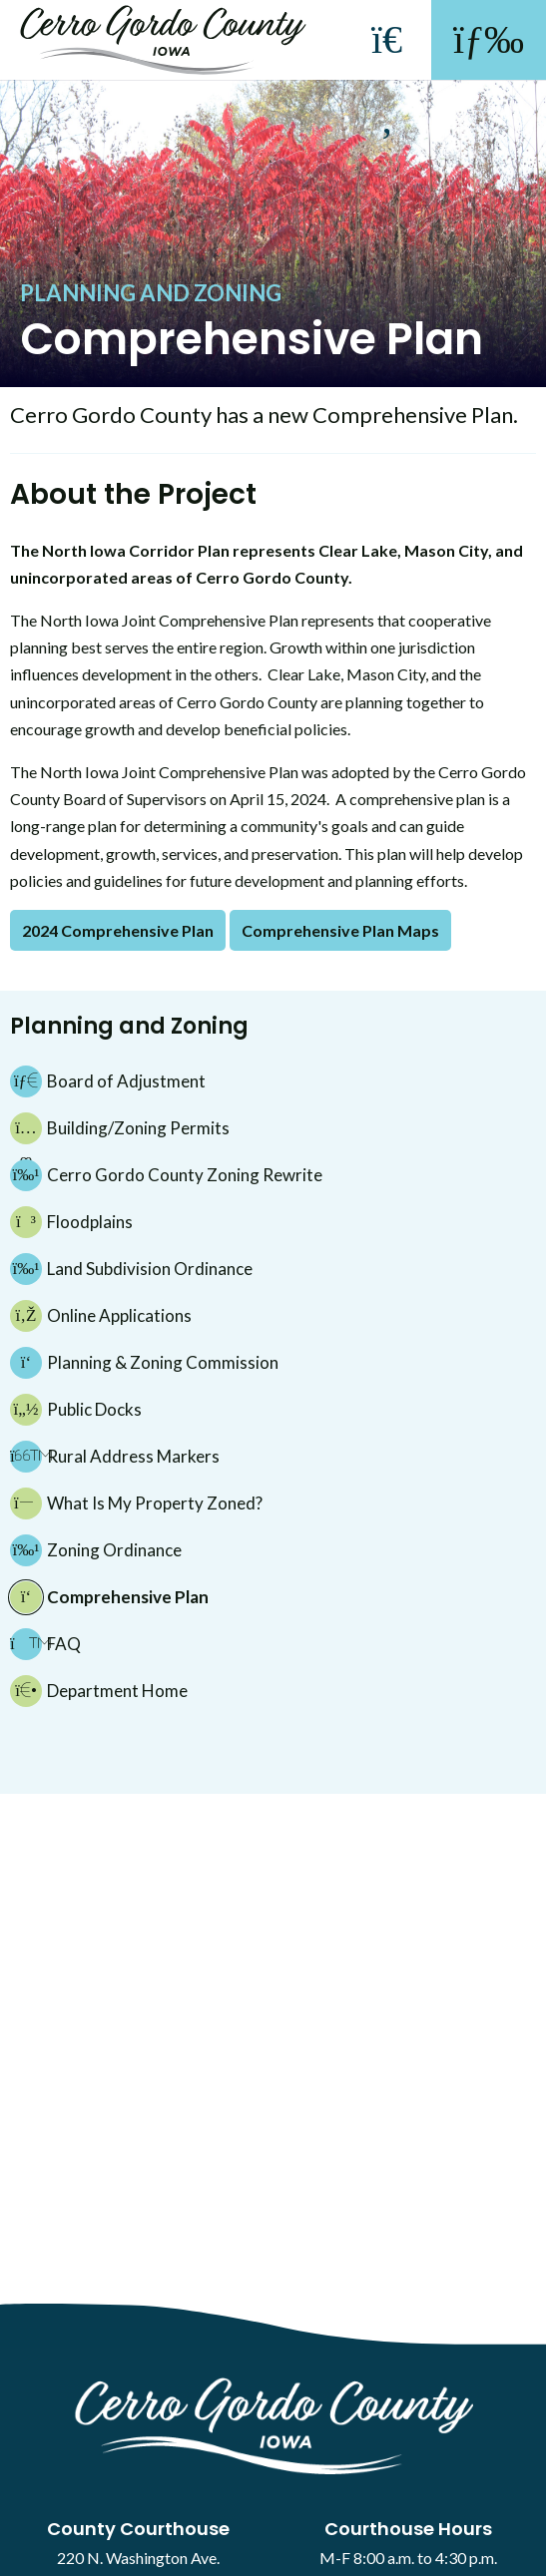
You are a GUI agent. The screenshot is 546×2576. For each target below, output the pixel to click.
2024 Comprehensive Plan (118, 930)
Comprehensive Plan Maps (340, 930)
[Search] (386, 80)
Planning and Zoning (150, 292)
